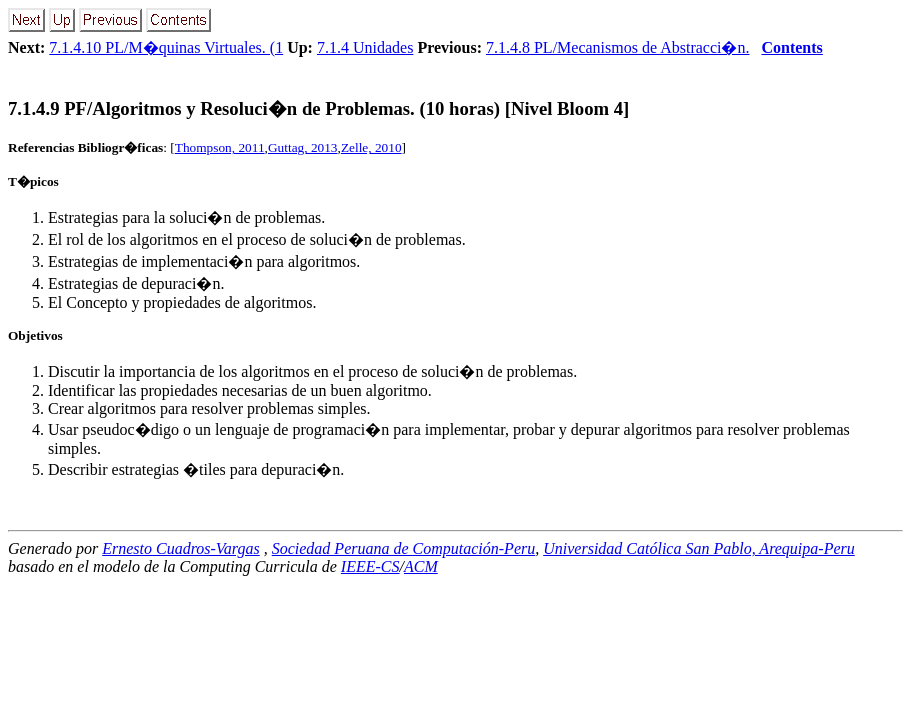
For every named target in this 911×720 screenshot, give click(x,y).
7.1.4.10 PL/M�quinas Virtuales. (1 (166, 47)
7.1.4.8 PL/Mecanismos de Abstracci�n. (618, 47)
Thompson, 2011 (220, 147)
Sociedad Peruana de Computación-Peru (404, 548)
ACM (421, 566)
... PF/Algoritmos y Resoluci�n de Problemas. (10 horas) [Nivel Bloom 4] (318, 108)
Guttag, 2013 (303, 147)
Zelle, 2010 (371, 147)
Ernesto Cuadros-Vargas (181, 548)
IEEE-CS (370, 566)
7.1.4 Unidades (365, 47)
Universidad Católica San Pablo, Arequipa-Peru (699, 548)
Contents (791, 47)
